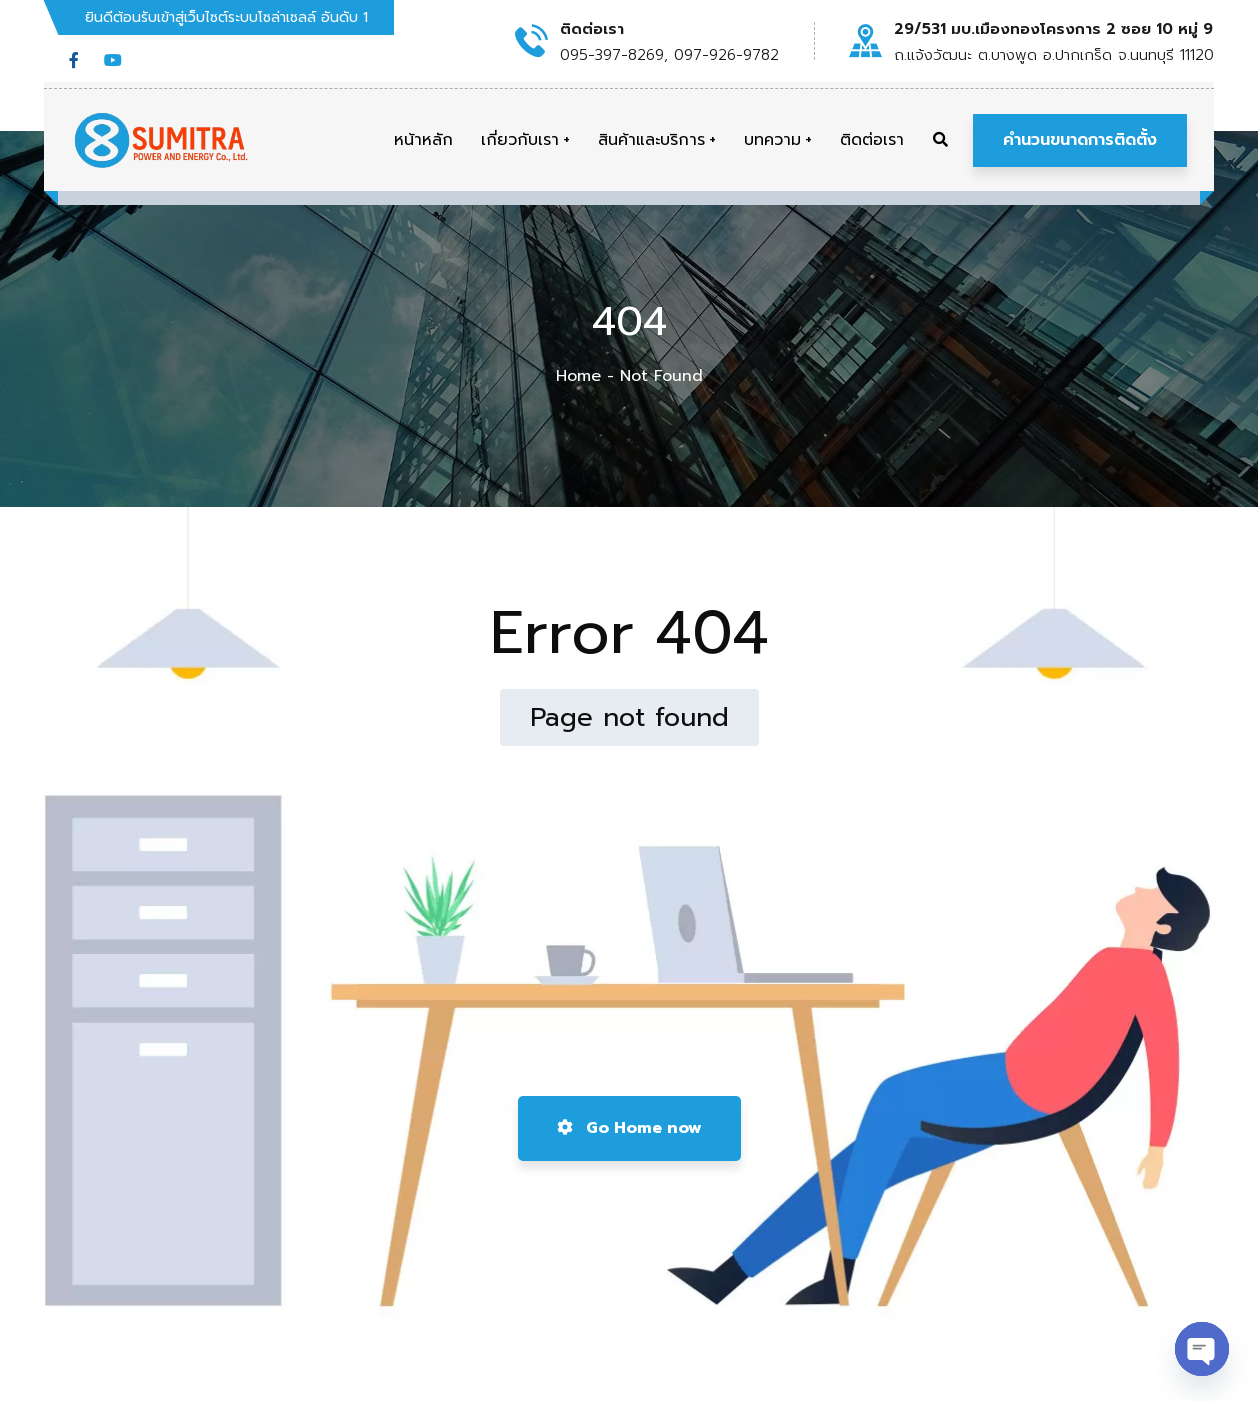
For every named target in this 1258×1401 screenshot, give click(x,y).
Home (578, 376)
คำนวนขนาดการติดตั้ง (1080, 140)
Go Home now (629, 1128)
